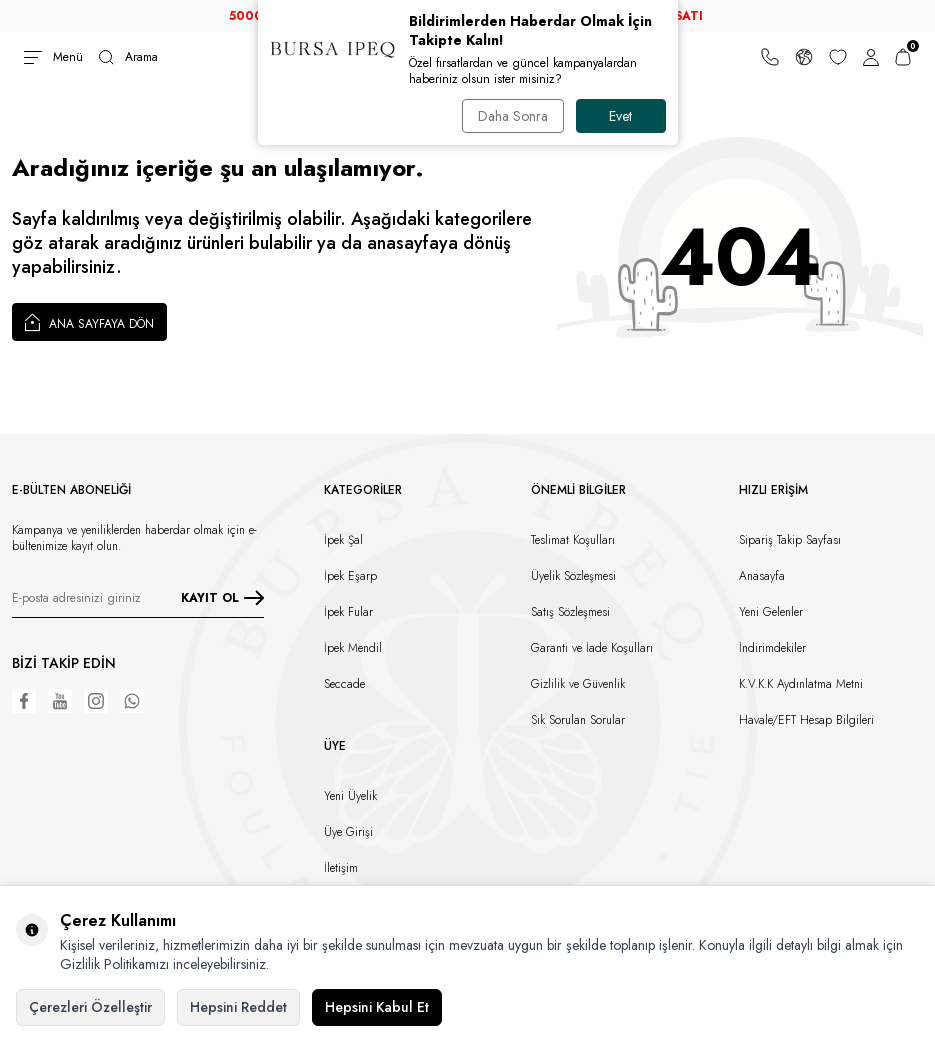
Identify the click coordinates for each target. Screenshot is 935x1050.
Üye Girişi (348, 832)
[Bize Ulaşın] (770, 57)
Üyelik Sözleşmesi (573, 576)
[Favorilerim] (838, 57)
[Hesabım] (871, 57)
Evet (620, 116)
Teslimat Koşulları (573, 540)
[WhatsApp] (132, 701)
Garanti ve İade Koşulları (592, 648)
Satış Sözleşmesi (570, 612)
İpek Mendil (353, 648)
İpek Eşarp (350, 576)
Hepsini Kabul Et (377, 1007)
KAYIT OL (222, 598)
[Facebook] (24, 701)
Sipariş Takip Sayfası (790, 540)
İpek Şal (343, 540)
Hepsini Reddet (238, 1007)
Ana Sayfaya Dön (89, 322)
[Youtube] (60, 701)
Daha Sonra (513, 116)
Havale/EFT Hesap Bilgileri (806, 720)
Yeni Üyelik (350, 796)
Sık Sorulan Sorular (578, 720)
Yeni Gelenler (771, 612)
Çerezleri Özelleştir (90, 1007)
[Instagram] (96, 701)
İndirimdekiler (772, 648)
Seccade (344, 684)
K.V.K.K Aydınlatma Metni (801, 684)
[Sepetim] (903, 57)
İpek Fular (348, 612)
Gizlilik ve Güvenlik (578, 684)
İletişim (341, 868)
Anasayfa (762, 576)
